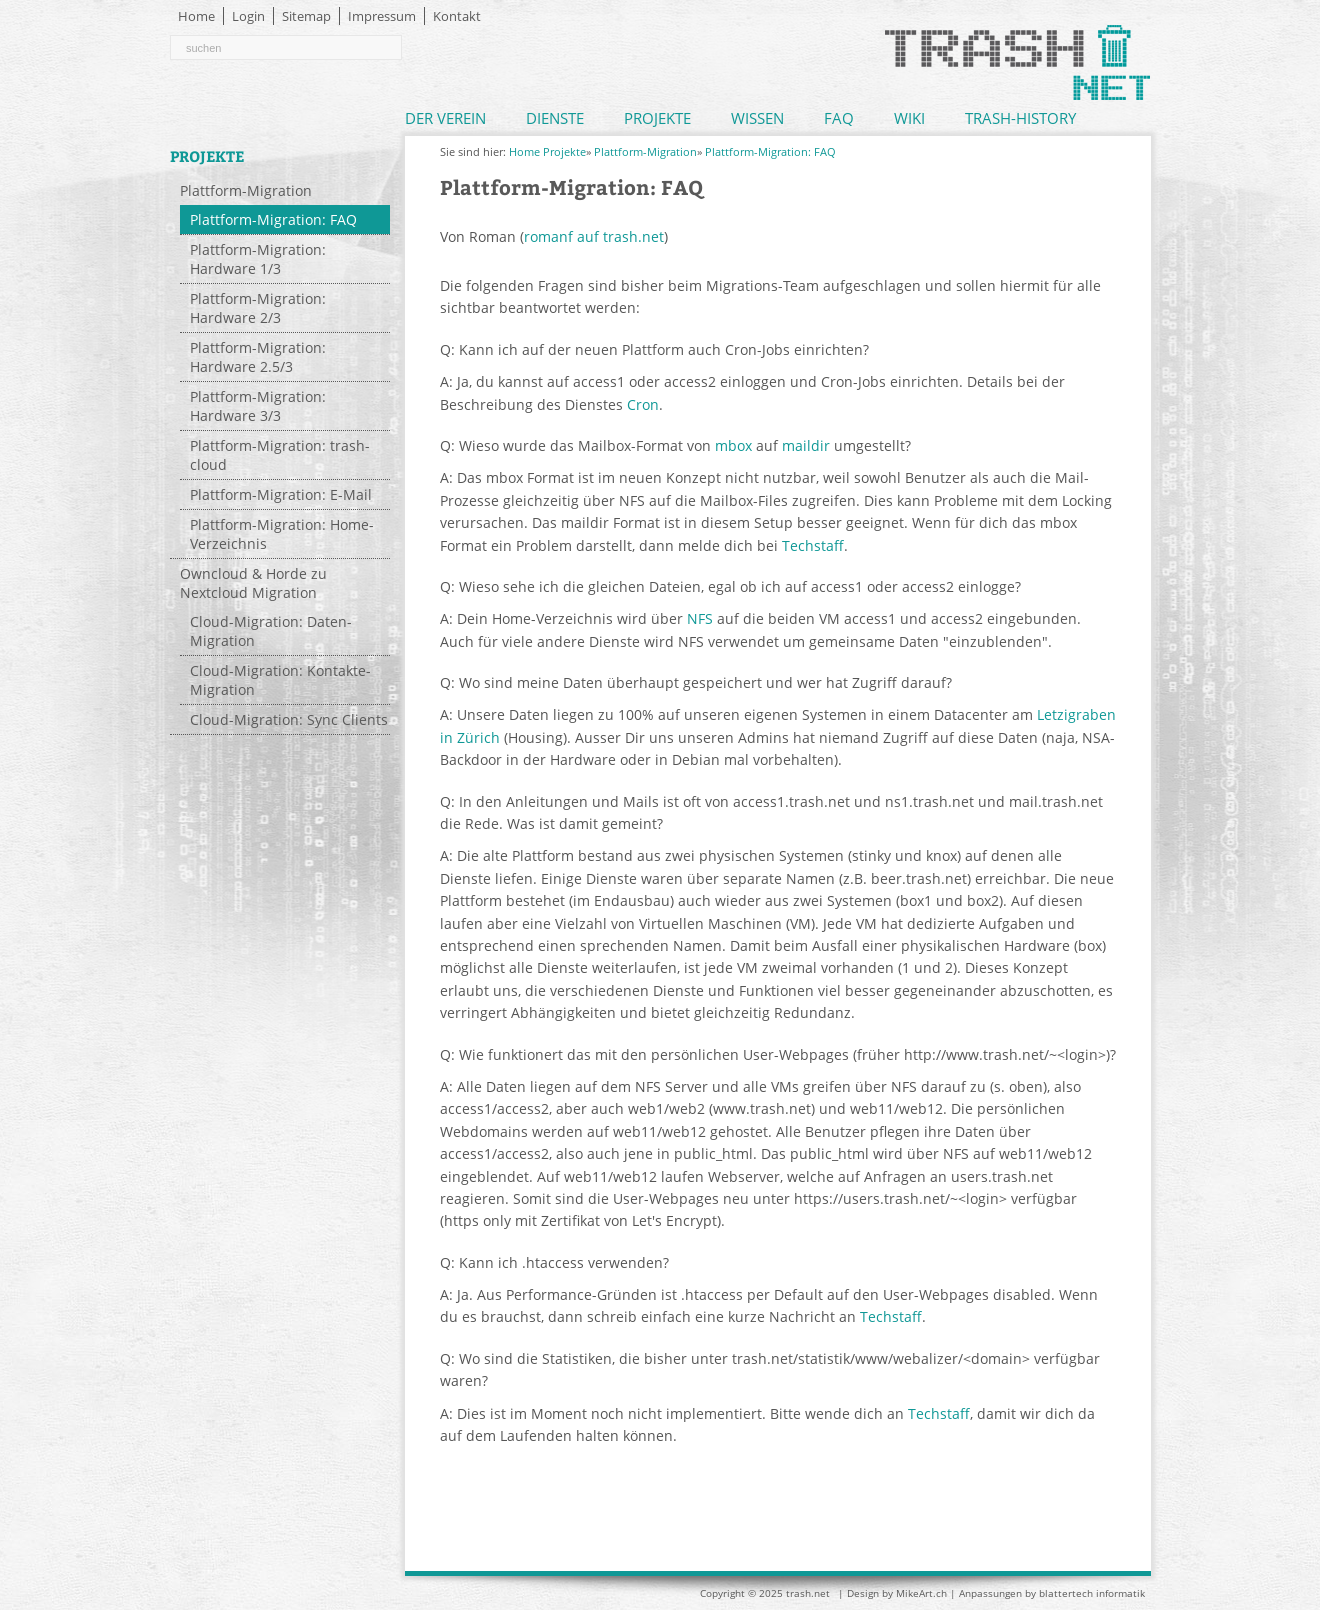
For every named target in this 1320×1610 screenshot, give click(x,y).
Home (196, 16)
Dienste (555, 118)
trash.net (808, 1593)
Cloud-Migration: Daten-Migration (271, 631)
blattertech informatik (1092, 1593)
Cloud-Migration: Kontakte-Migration (280, 680)
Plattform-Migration (246, 190)
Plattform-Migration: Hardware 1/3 (258, 259)
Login (248, 16)
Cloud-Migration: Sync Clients (289, 719)
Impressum (382, 16)
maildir (806, 445)
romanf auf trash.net (594, 236)
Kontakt (457, 16)
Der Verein (445, 118)
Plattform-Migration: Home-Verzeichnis (282, 534)
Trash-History (1020, 118)
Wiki (909, 118)
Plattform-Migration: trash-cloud (280, 455)
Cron (643, 404)
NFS (700, 618)
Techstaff (813, 545)
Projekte (657, 118)
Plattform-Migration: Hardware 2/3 (258, 308)
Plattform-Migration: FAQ (273, 219)
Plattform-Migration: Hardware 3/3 (258, 406)
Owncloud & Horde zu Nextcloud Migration (253, 583)
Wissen (757, 118)
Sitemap (306, 16)
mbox (733, 445)
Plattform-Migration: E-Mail (281, 494)
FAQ (839, 118)
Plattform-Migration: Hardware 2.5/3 (258, 357)
